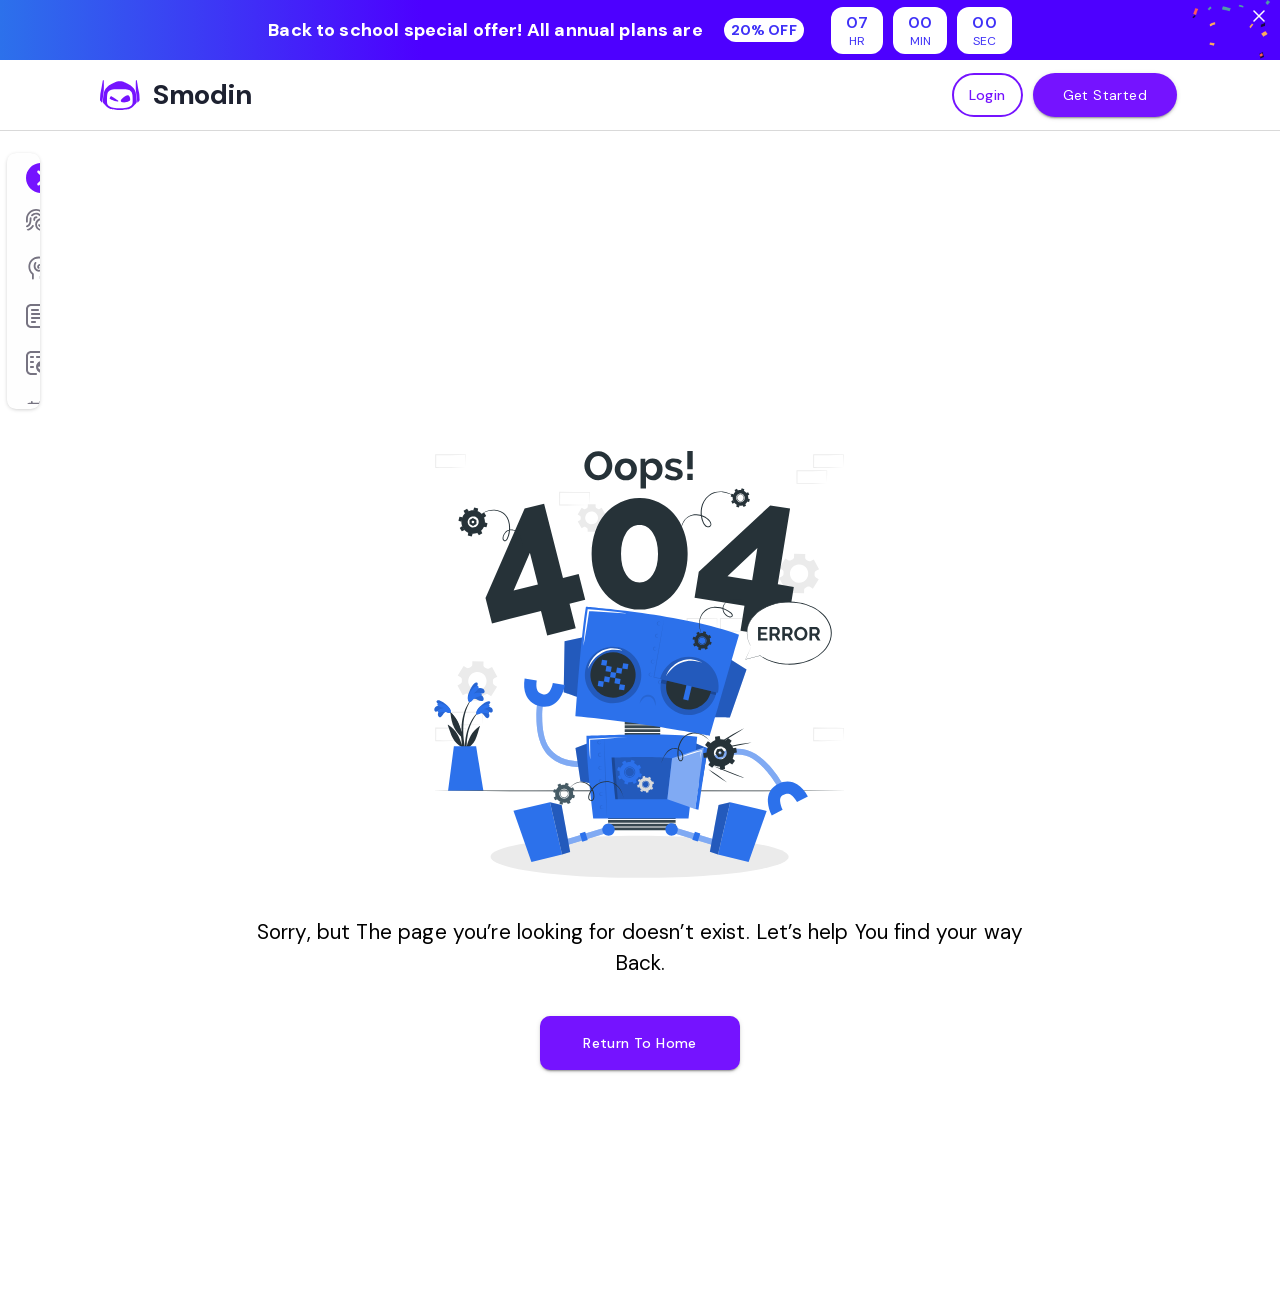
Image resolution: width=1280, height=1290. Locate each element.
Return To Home (640, 1043)
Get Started (1105, 95)
